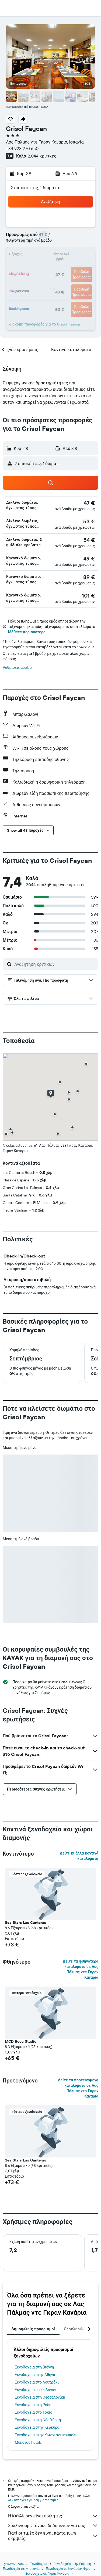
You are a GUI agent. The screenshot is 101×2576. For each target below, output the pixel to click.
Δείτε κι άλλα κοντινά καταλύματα (79, 1856)
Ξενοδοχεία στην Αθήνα (35, 2374)
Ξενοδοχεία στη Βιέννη (34, 2367)
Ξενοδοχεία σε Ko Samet (36, 2389)
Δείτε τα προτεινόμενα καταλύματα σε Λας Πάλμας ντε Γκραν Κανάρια (78, 2088)
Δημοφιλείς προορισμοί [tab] (33, 2329)
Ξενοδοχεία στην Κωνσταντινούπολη (46, 2434)
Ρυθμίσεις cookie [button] (17, 667)
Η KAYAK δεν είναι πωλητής (53, 2516)
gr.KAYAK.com (14, 2564)
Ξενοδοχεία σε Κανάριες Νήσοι (69, 2569)
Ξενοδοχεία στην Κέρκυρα (37, 2427)
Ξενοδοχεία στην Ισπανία (21, 2569)
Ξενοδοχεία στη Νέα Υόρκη (38, 2419)
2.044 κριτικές (42, 156)
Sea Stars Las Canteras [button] (25, 1922)
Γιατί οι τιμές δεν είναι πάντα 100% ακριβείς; (53, 2535)
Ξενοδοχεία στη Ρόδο (33, 2404)
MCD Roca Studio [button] (20, 2041)
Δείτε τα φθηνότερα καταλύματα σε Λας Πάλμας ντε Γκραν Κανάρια (80, 1969)
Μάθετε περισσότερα (27, 632)
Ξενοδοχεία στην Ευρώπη (72, 2564)
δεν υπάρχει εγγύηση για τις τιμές (33, 2500)
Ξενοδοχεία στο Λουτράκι (37, 2382)
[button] (9, 8)
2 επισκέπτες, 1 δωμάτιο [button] (36, 187)
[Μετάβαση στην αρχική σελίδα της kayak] (35, 8)
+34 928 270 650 (22, 148)
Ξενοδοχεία (38, 2564)
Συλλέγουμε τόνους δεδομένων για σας (53, 2525)
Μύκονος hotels (28, 2442)
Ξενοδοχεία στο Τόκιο (33, 2412)
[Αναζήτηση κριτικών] (55, 964)
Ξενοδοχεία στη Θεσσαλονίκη (40, 2397)
